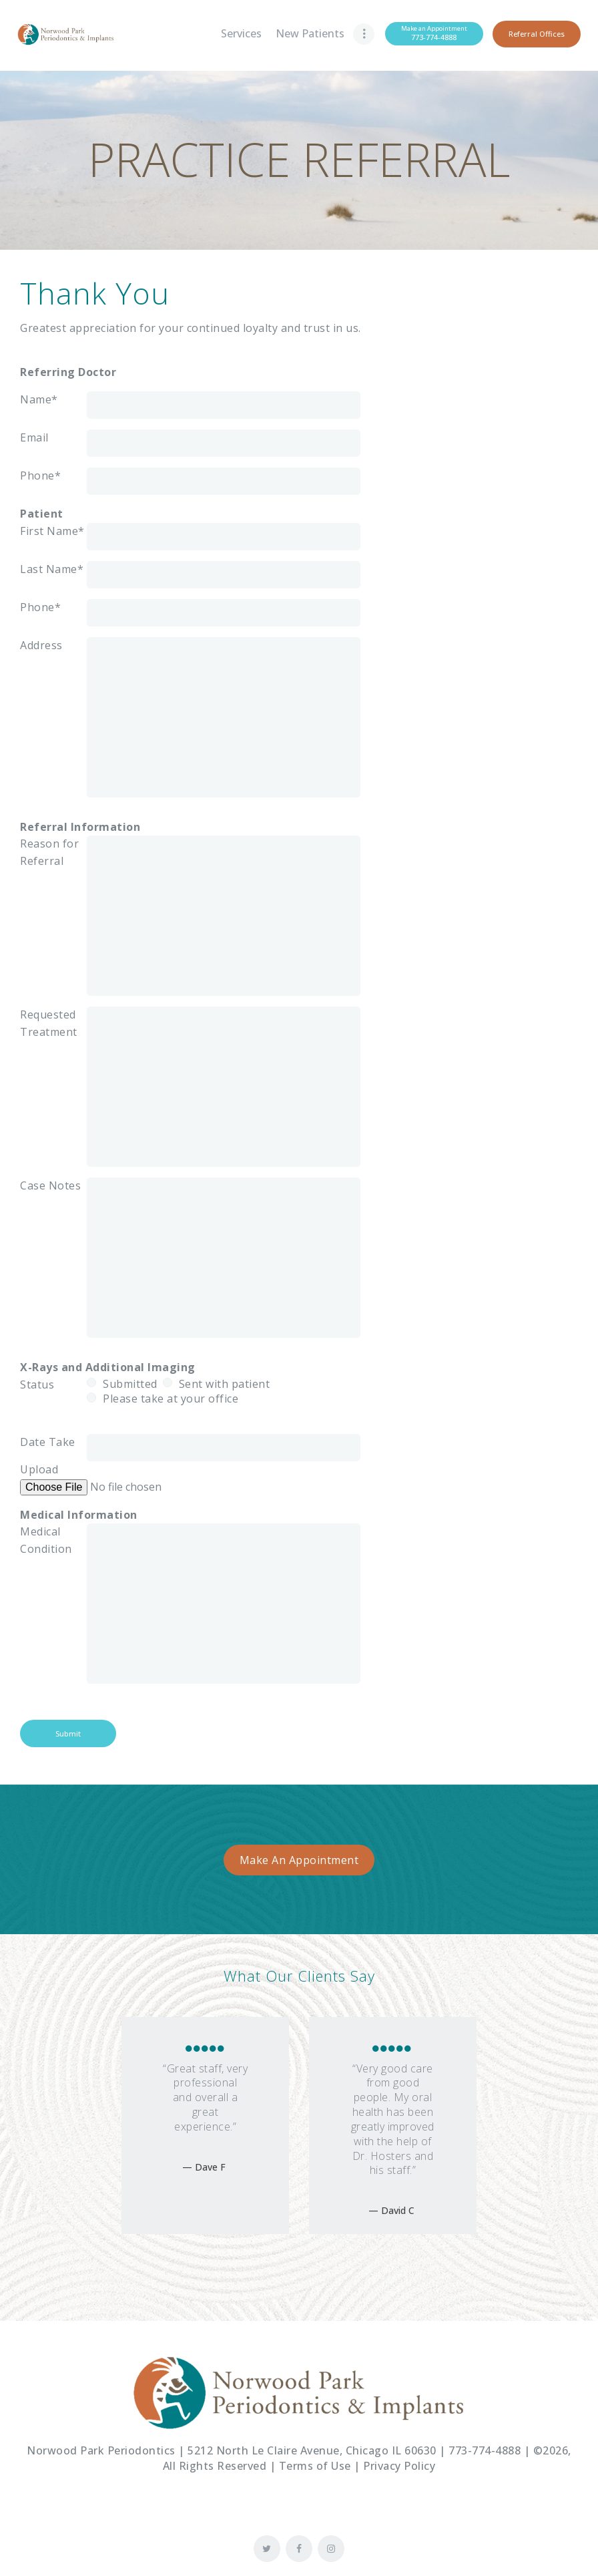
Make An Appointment (299, 1860)
